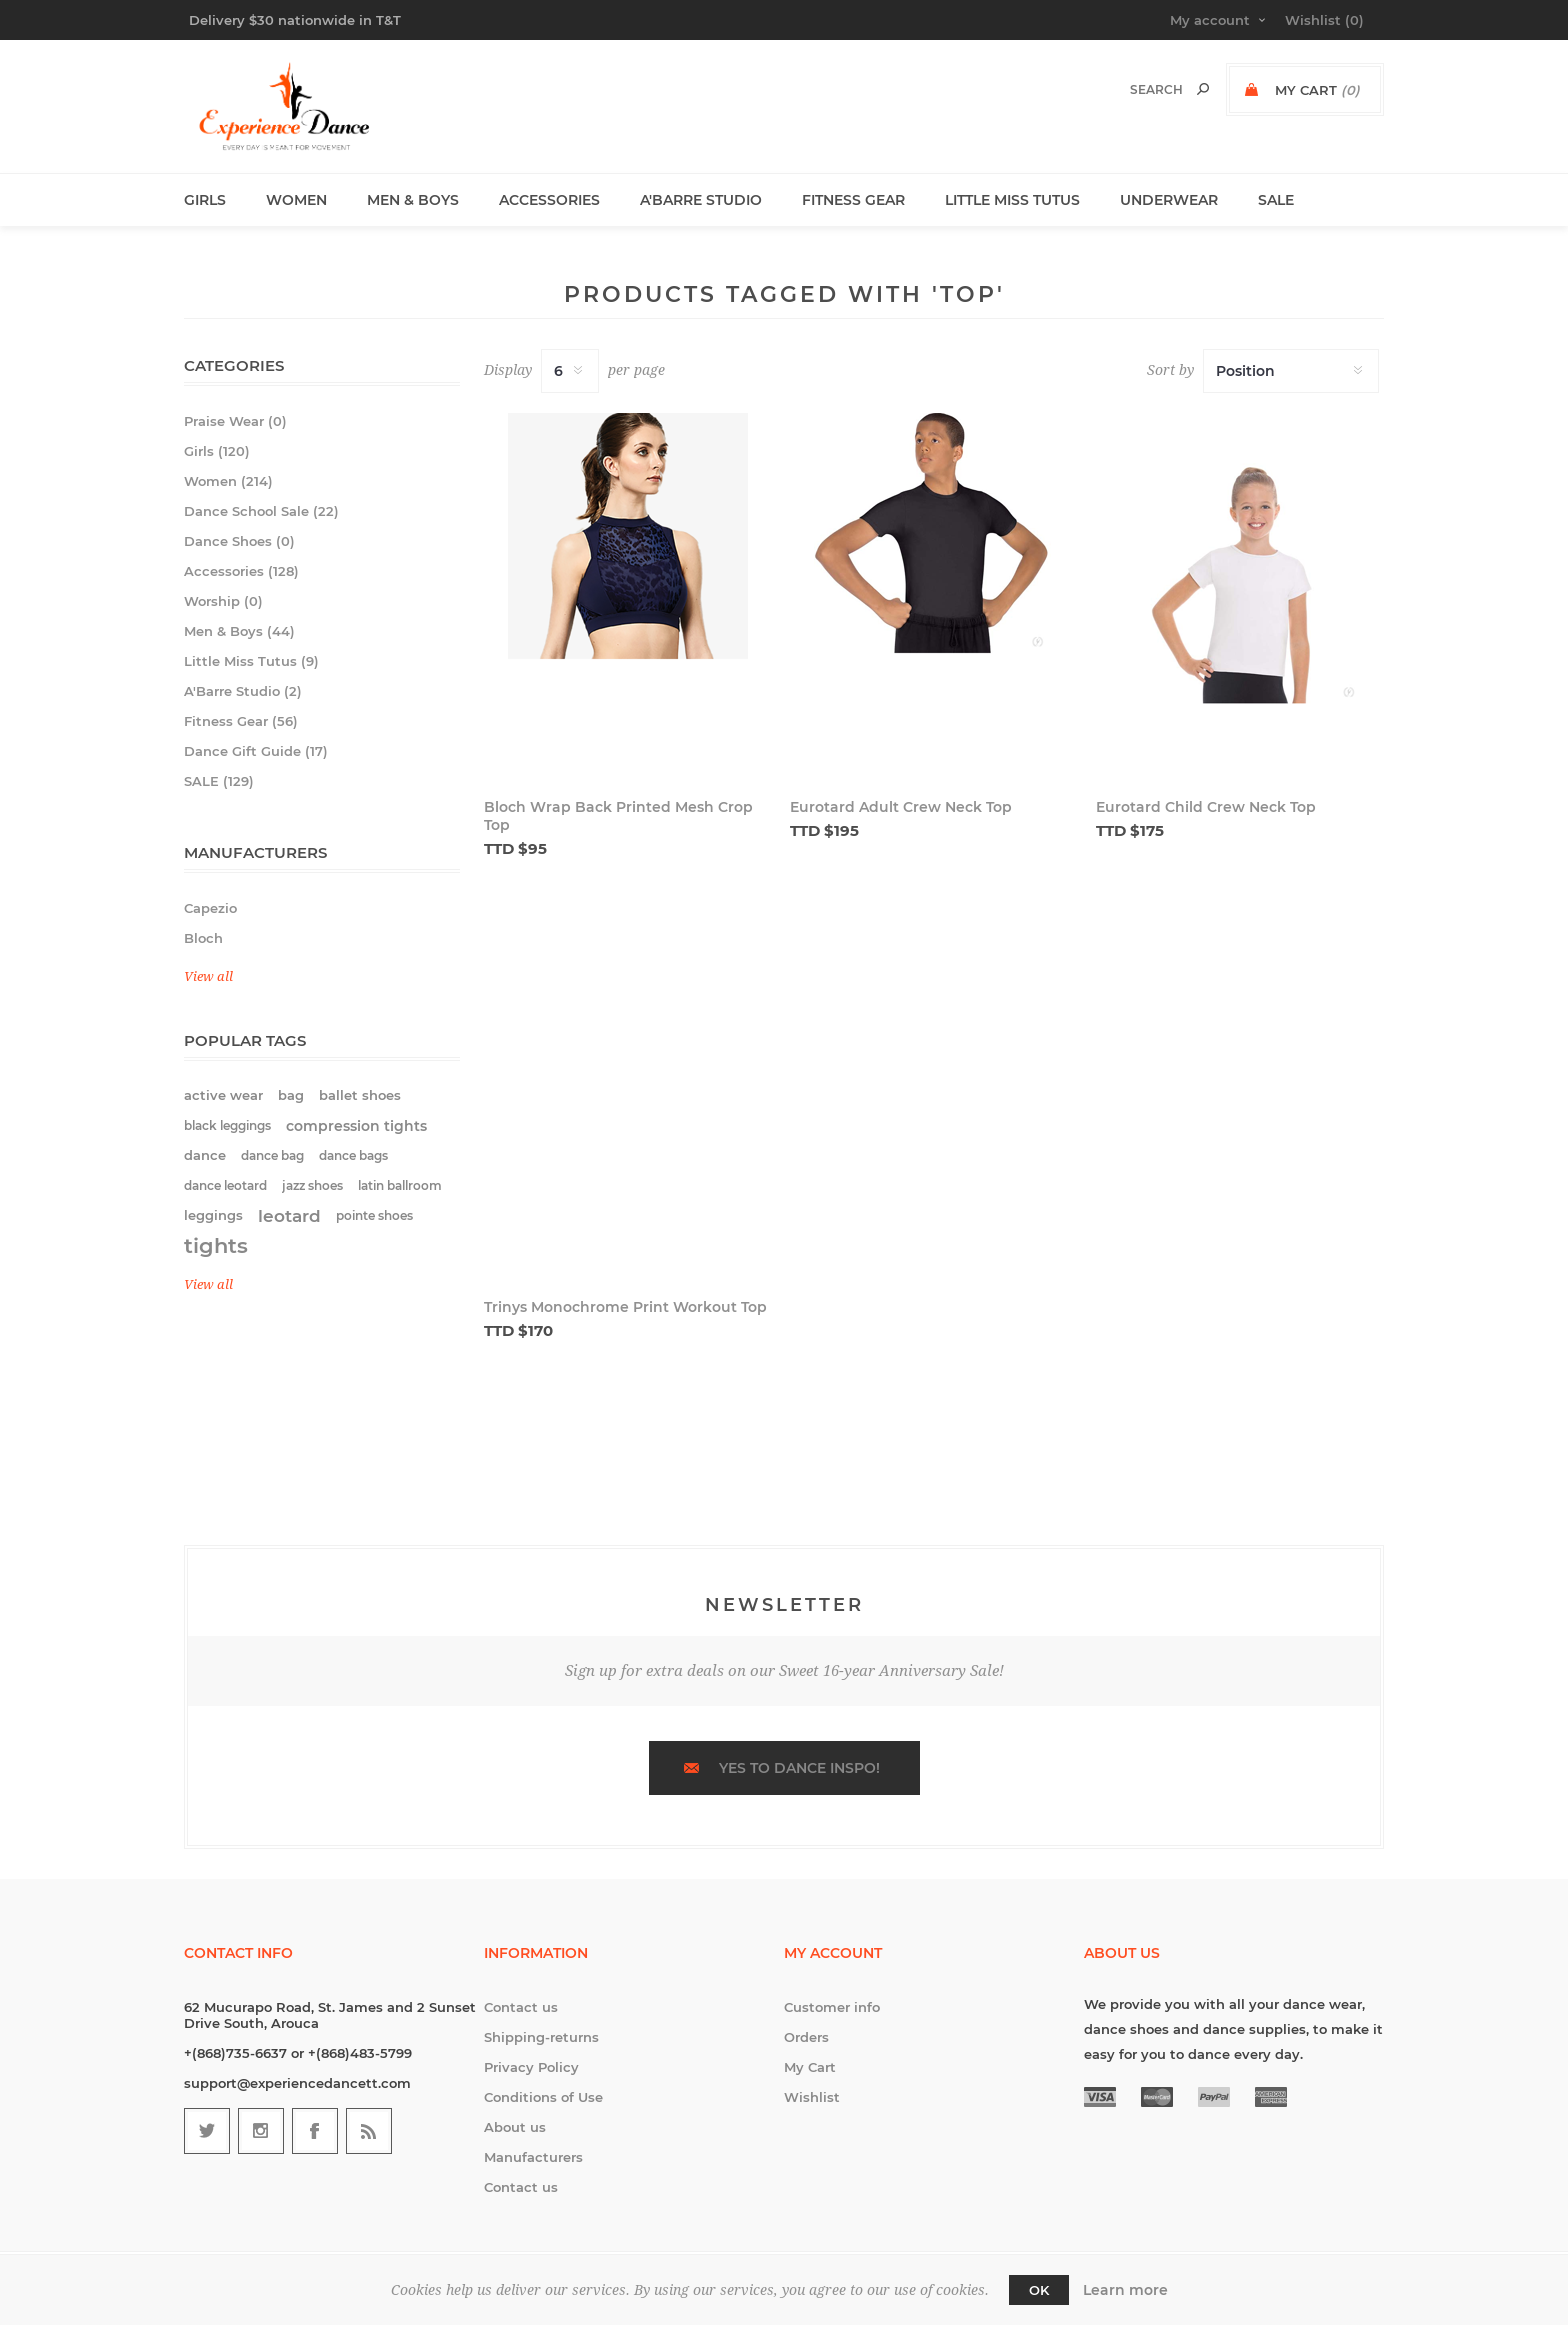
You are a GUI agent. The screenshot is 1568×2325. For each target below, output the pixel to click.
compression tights (356, 1126)
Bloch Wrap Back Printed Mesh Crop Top (618, 816)
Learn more (1125, 2290)
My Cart (810, 2067)
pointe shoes (374, 1215)
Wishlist (812, 2097)
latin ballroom (400, 1185)
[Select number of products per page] (570, 371)
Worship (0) (223, 601)
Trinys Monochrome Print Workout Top (625, 1307)
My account (1210, 20)
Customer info (832, 2007)
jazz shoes (312, 1185)
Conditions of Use (543, 2097)
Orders (806, 2037)
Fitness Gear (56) (241, 721)
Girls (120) (217, 451)
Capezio (210, 908)
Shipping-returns (541, 2037)
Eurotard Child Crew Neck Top (1206, 807)
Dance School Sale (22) (261, 511)
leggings (213, 1215)
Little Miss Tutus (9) (251, 661)
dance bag (272, 1155)
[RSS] (369, 2131)
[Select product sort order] (1291, 371)
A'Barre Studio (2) (243, 691)
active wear (223, 1095)
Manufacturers (533, 2157)
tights (216, 1245)
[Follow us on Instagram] (261, 2131)
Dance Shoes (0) (239, 541)
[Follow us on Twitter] (207, 2131)
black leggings (227, 1125)
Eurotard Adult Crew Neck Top (901, 807)
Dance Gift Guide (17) (256, 751)
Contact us (521, 2007)
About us (515, 2127)
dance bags (353, 1155)
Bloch (203, 938)
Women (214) (228, 481)
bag (291, 1095)
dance (205, 1155)
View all (208, 976)
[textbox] (1135, 89)
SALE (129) (219, 781)
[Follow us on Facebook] (315, 2131)
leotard (289, 1216)
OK (1039, 2290)
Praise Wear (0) (235, 421)
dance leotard (225, 1185)
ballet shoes (360, 1095)
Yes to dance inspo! (799, 1768)
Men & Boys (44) (239, 631)
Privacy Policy (531, 2067)
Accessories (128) (241, 571)
